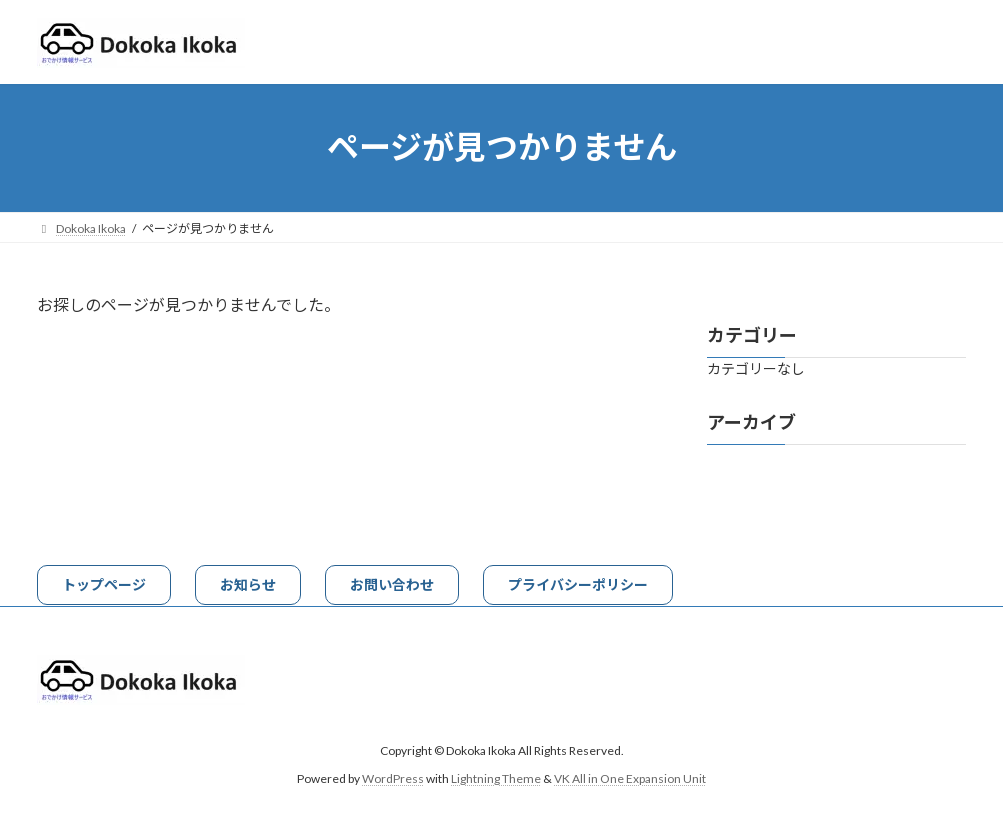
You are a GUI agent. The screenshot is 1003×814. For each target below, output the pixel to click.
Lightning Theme (496, 778)
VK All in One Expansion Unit (630, 778)
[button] (104, 585)
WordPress (393, 778)
